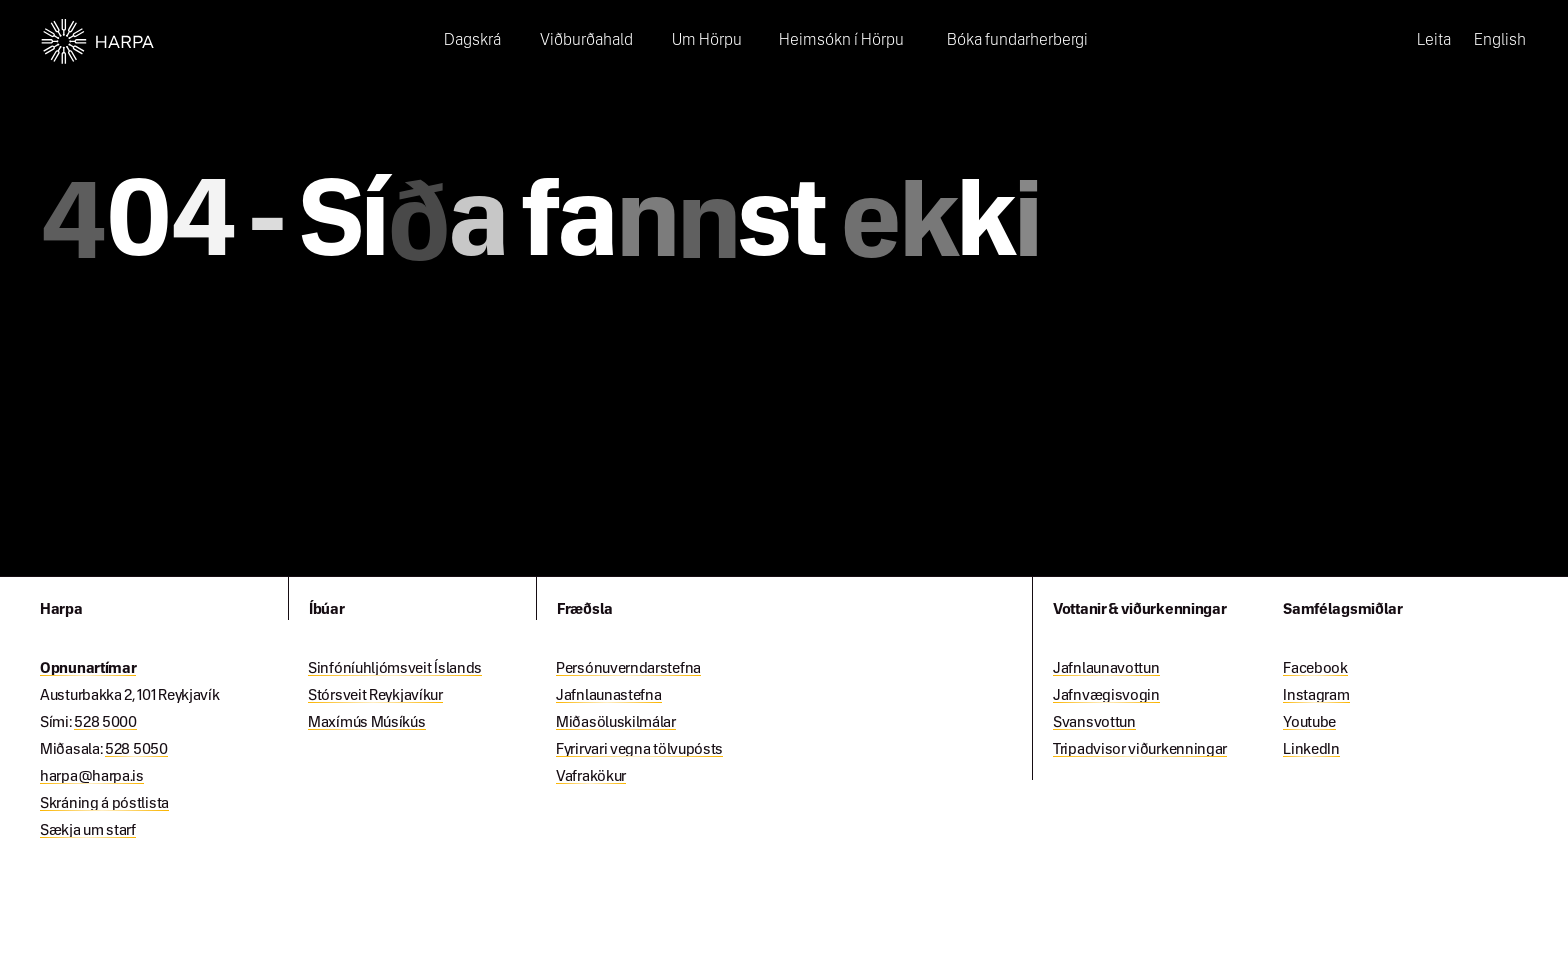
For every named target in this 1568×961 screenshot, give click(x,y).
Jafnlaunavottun (1106, 669)
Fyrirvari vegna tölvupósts (639, 750)
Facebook (1315, 669)
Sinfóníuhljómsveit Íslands (395, 669)
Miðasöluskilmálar (616, 723)
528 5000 (105, 723)
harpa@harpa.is (92, 777)
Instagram (1316, 696)
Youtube (1309, 723)
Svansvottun (1094, 723)
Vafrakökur (591, 777)
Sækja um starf (88, 831)
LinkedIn (1311, 750)
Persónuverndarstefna (628, 669)
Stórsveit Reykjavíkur (375, 696)
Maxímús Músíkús (367, 723)
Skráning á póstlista (104, 804)
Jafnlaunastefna (609, 696)
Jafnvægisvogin (1106, 696)
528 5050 (136, 750)
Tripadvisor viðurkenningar (1140, 750)
